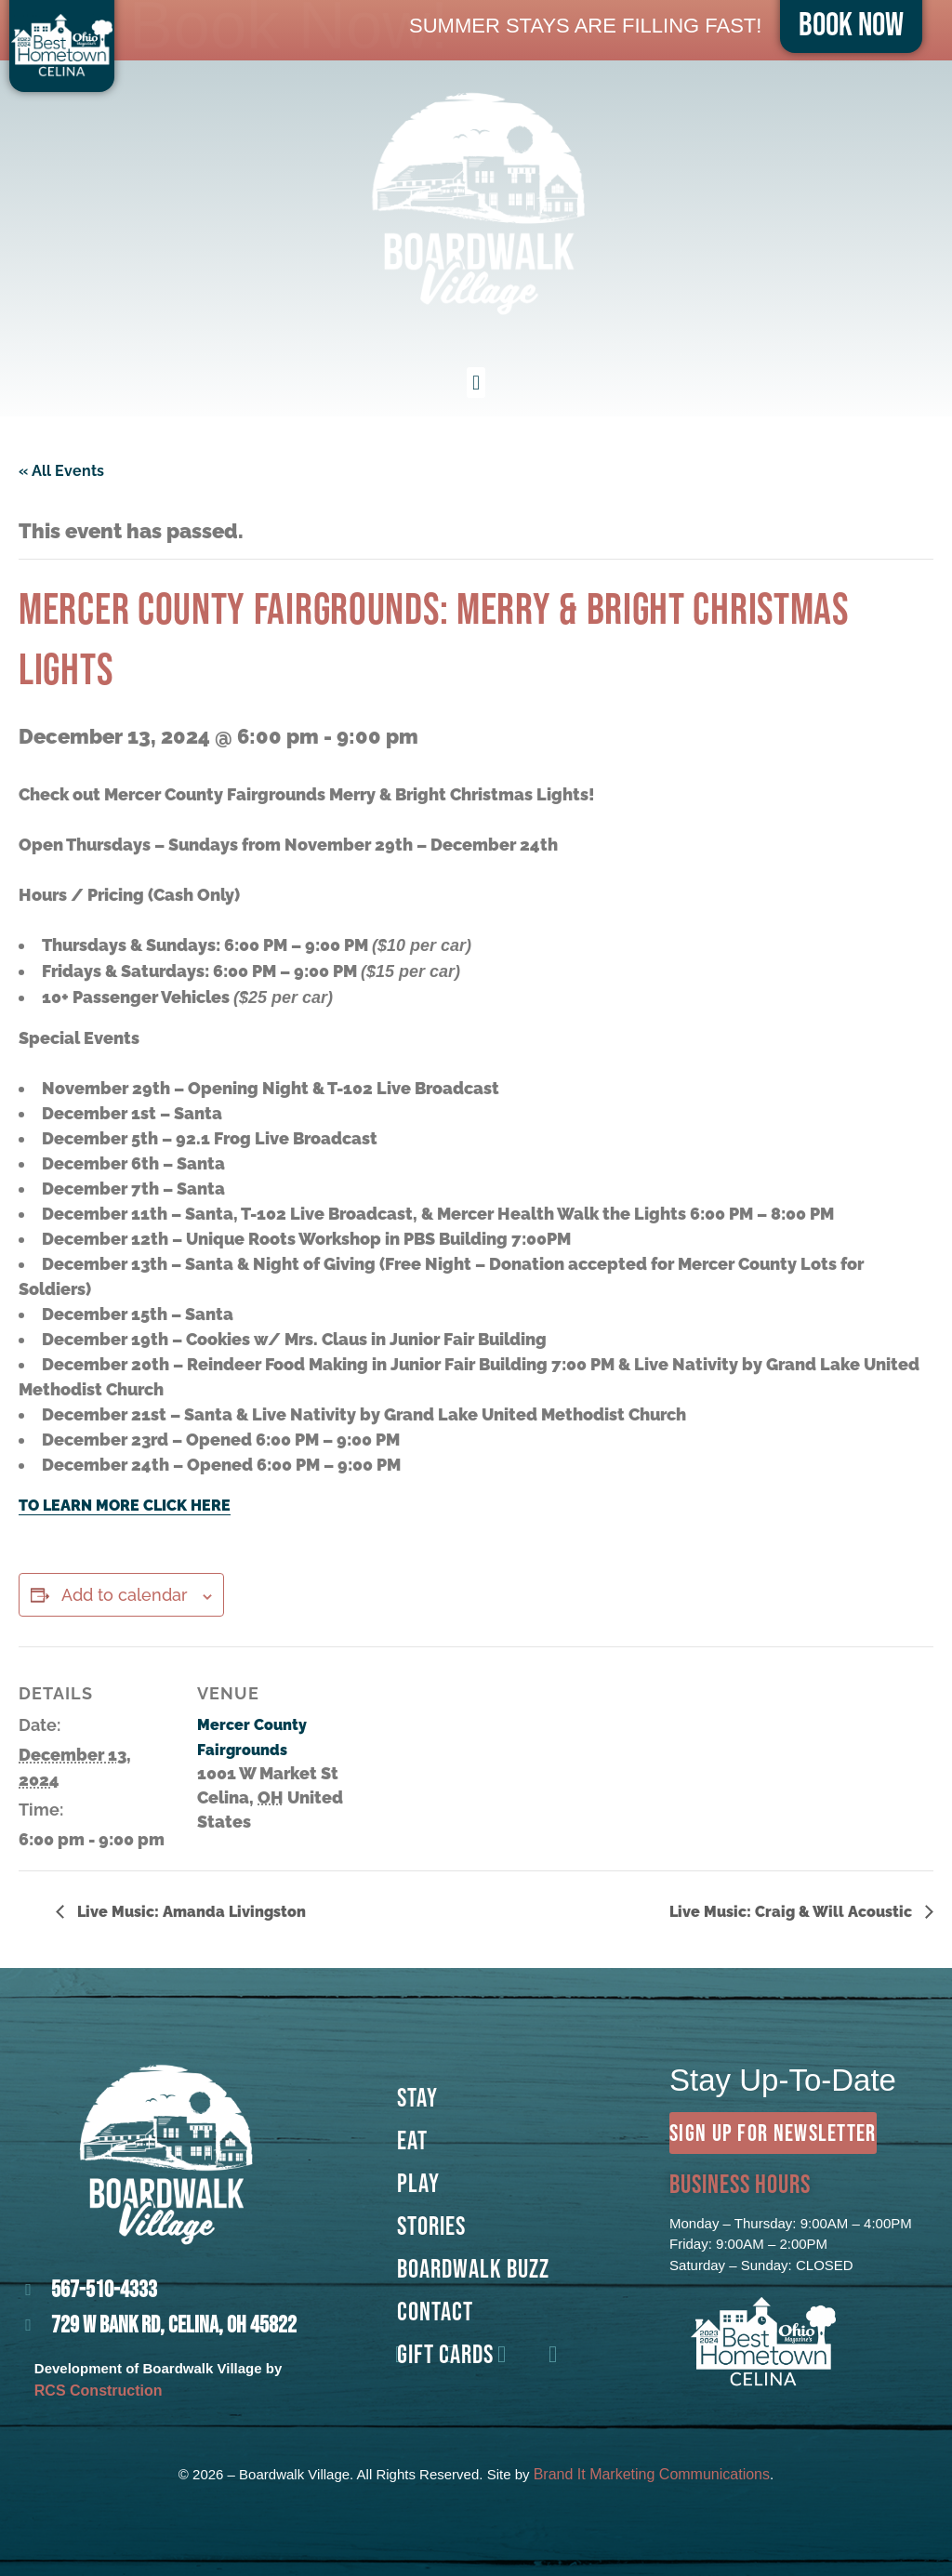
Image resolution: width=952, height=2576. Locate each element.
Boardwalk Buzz (473, 2268)
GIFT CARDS (445, 2354)
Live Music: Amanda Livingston (189, 1912)
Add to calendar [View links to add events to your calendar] (124, 1595)
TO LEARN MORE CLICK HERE (125, 1505)
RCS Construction (98, 2390)
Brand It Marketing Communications (652, 2474)
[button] (475, 382)
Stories (431, 2225)
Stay (417, 2097)
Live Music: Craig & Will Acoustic (792, 1912)
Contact (435, 2311)
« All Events (61, 471)
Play (418, 2183)
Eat (412, 2140)
